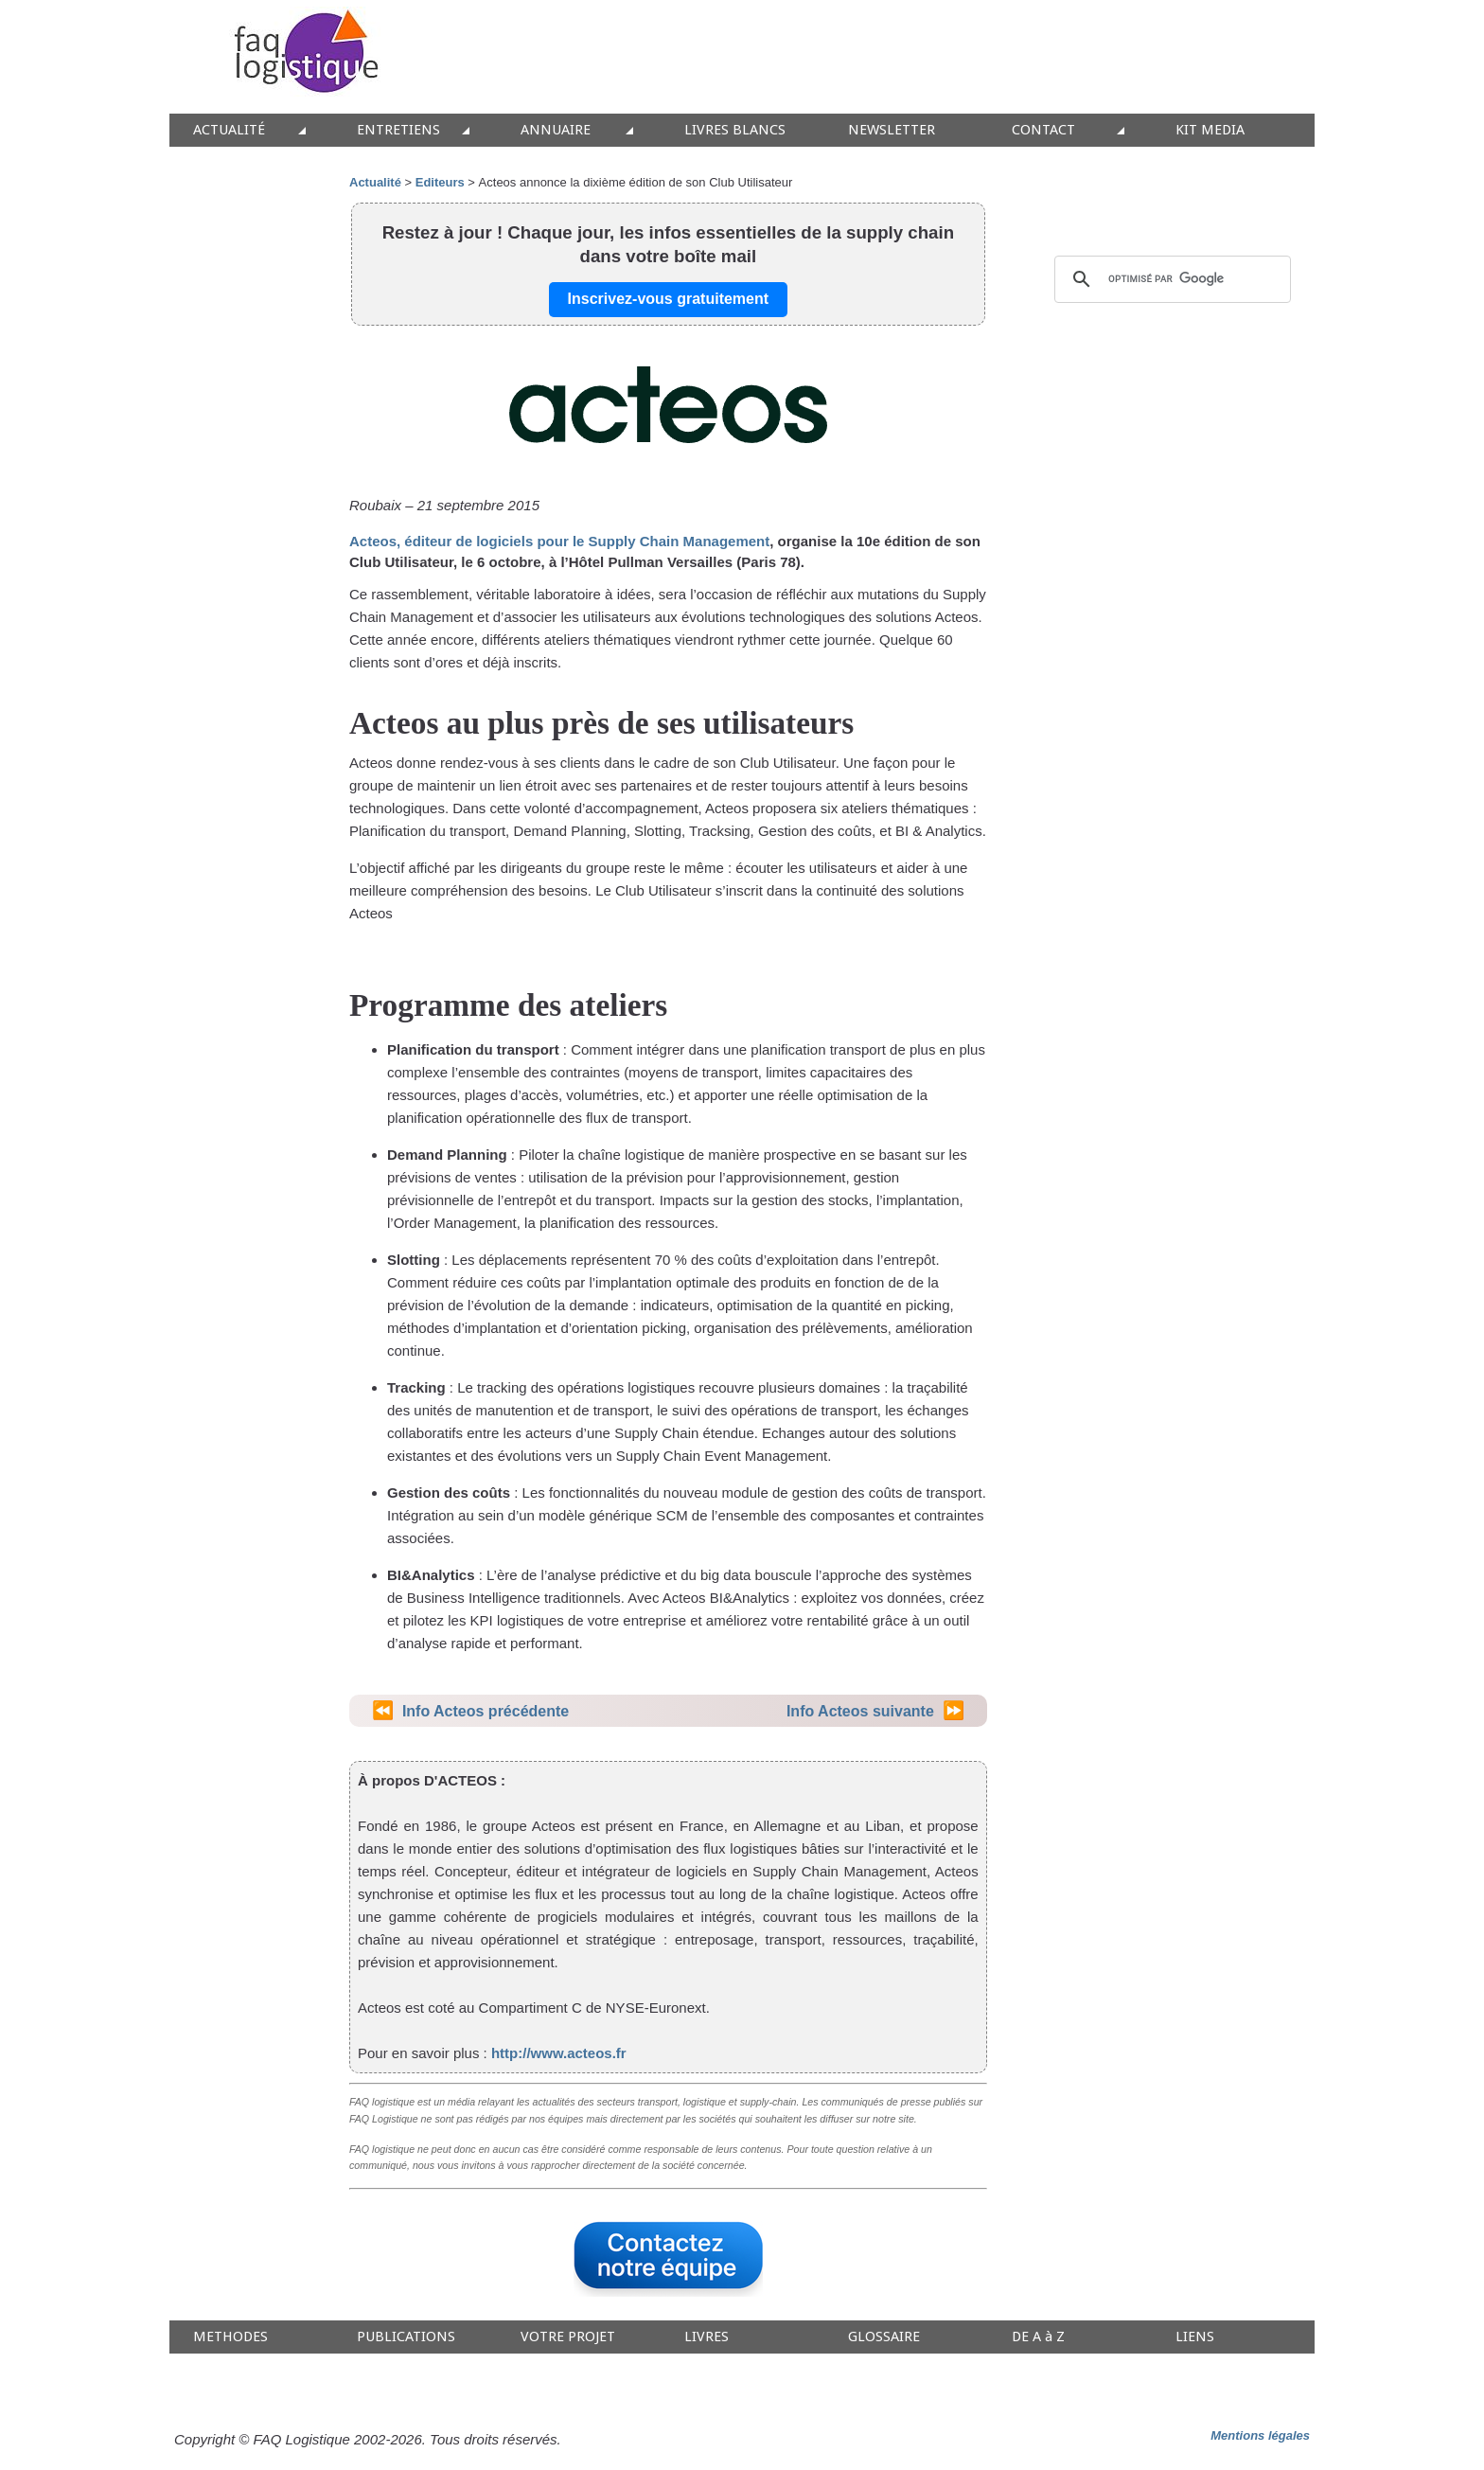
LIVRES (706, 2337)
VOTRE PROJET (568, 2337)
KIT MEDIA (1210, 130)
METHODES (230, 2337)
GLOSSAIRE (884, 2337)
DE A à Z (1038, 2337)
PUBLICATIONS (406, 2337)
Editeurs (440, 182)
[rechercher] (1169, 279)
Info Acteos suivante (860, 1711)
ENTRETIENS (398, 130)
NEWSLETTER (891, 130)
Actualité (375, 182)
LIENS (1194, 2337)
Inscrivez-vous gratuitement (668, 299)
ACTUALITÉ (229, 130)
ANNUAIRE (556, 130)
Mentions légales (1260, 2435)
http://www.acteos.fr (559, 2053)
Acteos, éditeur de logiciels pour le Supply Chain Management (559, 541)
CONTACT (1043, 130)
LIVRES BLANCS (735, 130)
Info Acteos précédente (485, 1711)
